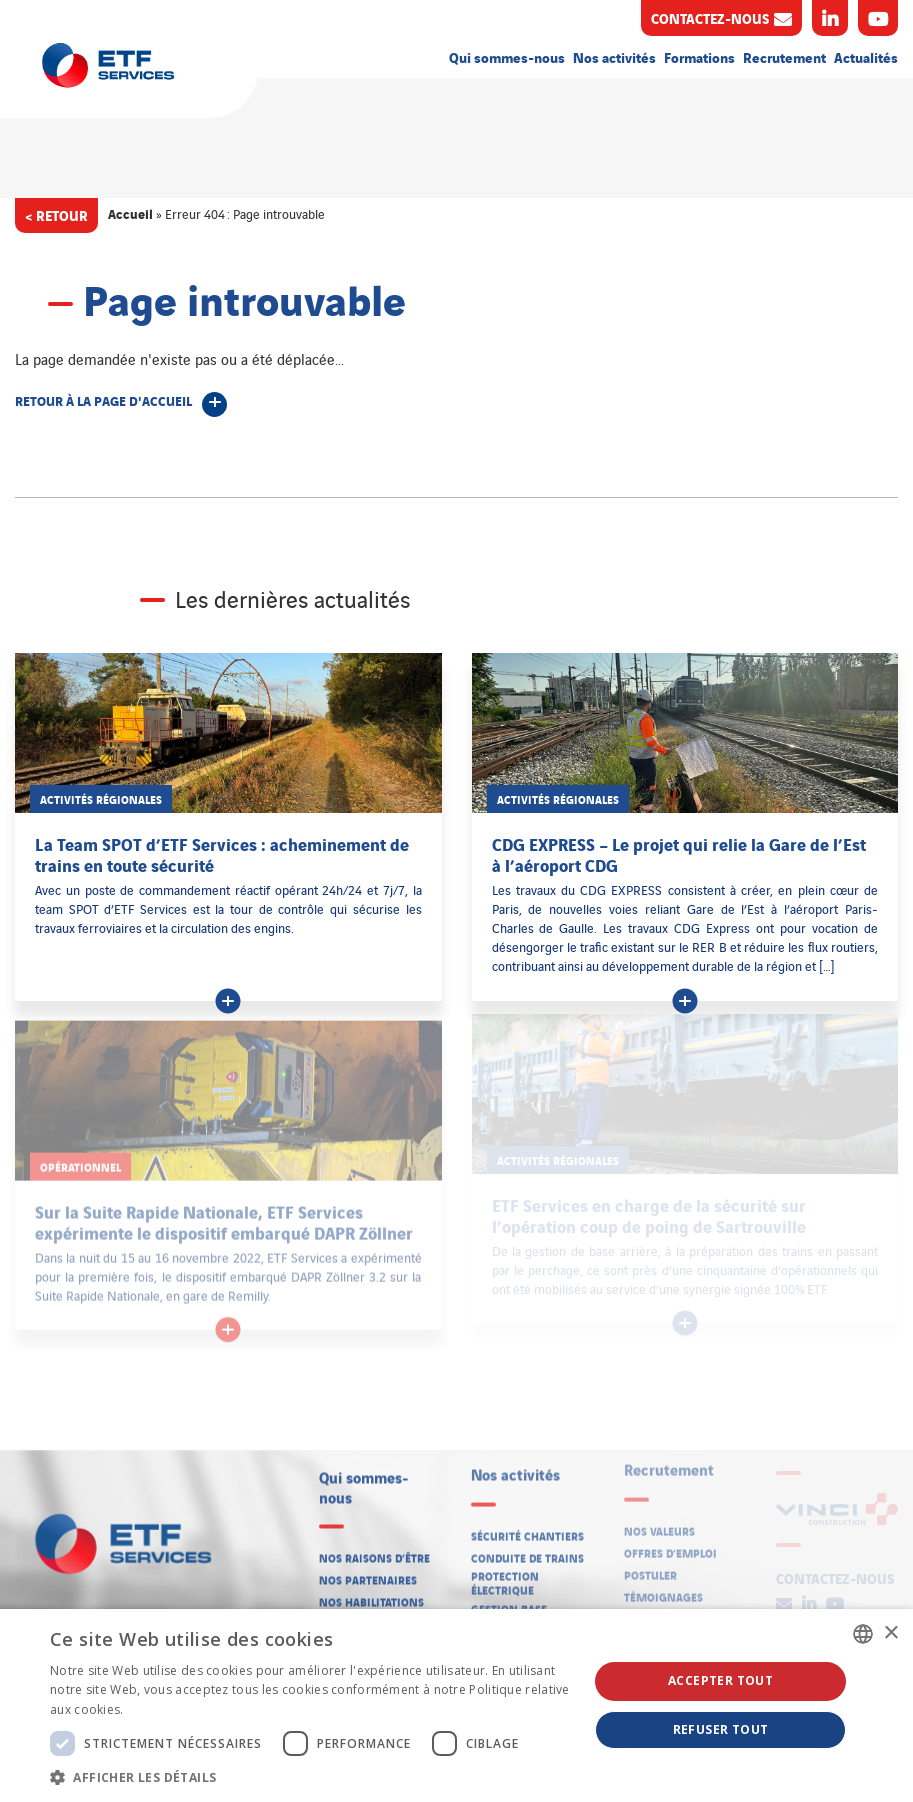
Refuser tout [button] (721, 1729)
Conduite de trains (527, 1546)
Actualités (866, 56)
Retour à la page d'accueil (103, 400)
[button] (311, 1777)
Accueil (130, 213)
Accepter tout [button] (720, 1680)
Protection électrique (505, 1572)
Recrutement (784, 56)
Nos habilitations (371, 1594)
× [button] (890, 1633)
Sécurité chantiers (527, 1524)
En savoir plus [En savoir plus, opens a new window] (168, 1709)
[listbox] (863, 1634)
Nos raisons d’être (374, 1550)
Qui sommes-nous (507, 56)
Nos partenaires (368, 1572)
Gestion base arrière (509, 1604)
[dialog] (456, 1705)
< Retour (56, 214)
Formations (699, 56)
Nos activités (614, 56)
